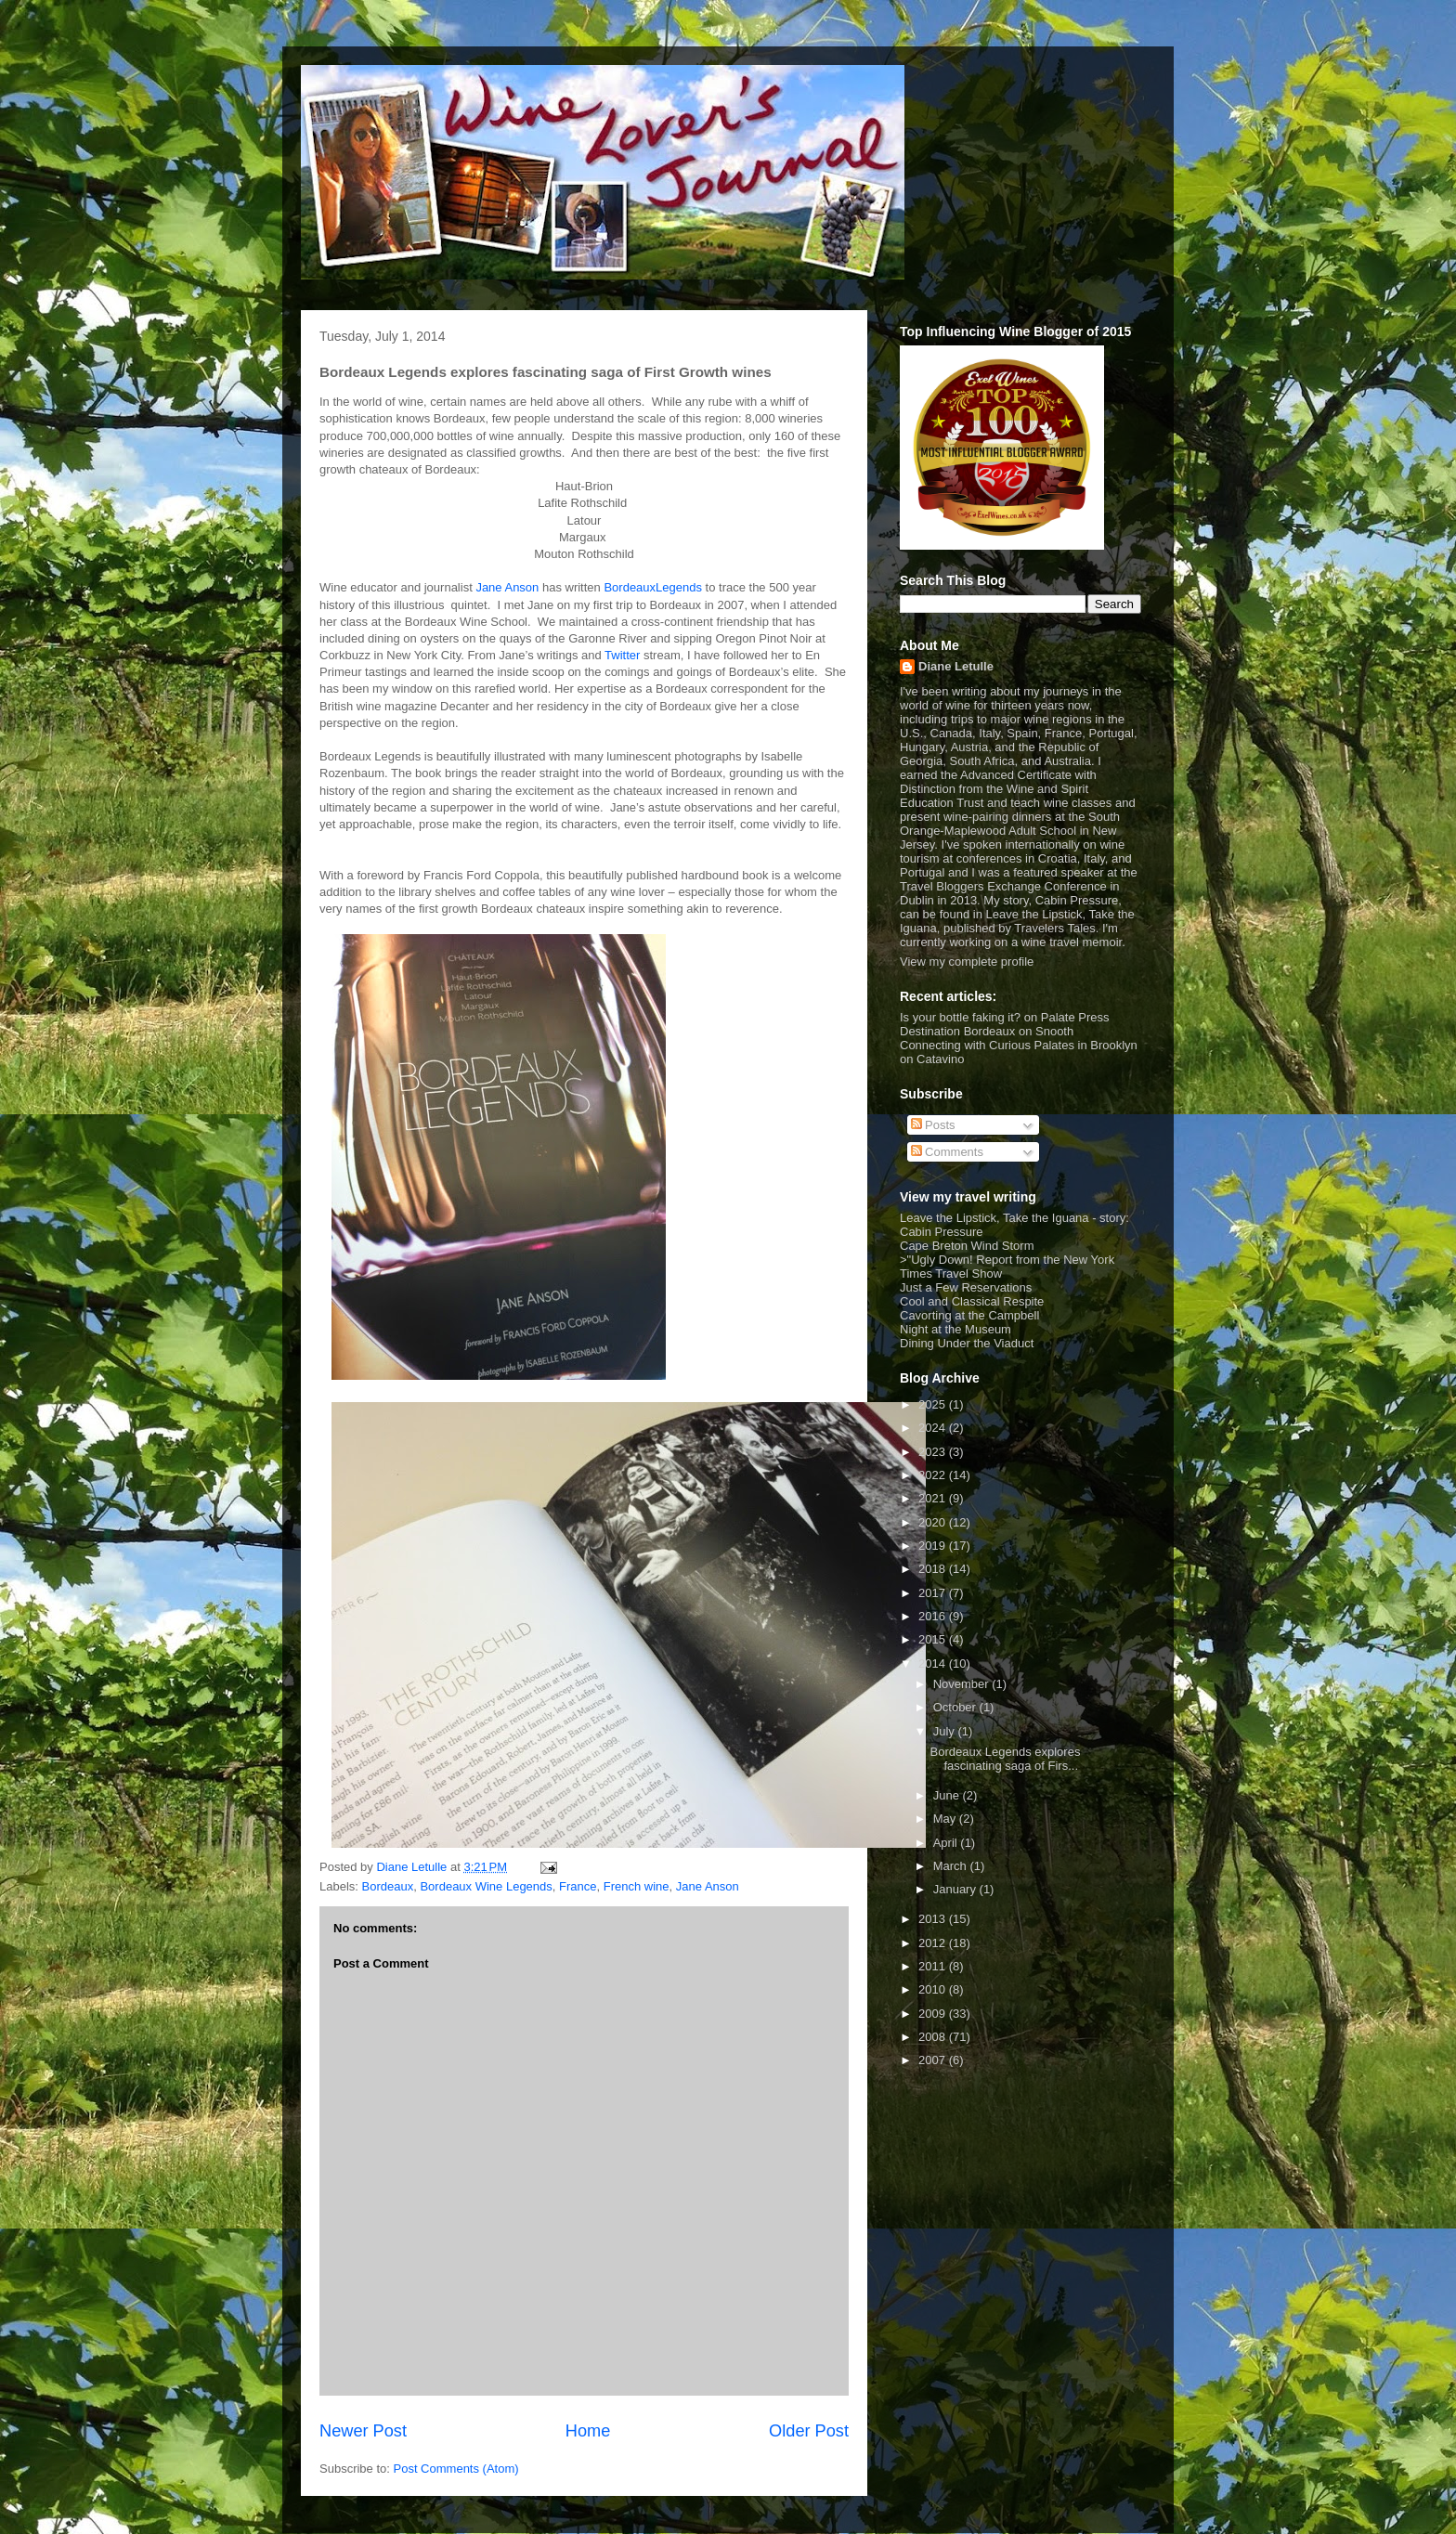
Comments (947, 1152)
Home (588, 2431)
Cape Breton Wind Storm (967, 1246)
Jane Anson (507, 587)
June (948, 1795)
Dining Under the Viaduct (967, 1343)
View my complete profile (967, 961)
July (945, 1731)
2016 (933, 1616)
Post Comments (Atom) (456, 2469)
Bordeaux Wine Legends (486, 1886)
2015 (933, 1639)
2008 (933, 2037)
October (956, 1707)
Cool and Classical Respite (972, 1301)
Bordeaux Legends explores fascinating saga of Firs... (1005, 1759)
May (946, 1819)
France (577, 1886)
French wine (637, 1886)
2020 (933, 1522)
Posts (933, 1125)
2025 (933, 1404)
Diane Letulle (956, 666)
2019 (933, 1546)
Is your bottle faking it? (960, 1017)
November (963, 1684)
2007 (933, 2060)
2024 (933, 1428)
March (951, 1866)
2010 (933, 1989)
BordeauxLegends (653, 587)
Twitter (622, 655)
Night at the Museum (955, 1329)
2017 (933, 1593)
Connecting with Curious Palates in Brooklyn (1019, 1045)
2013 (933, 1919)
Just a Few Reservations (966, 1287)
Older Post (809, 2431)
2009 (933, 2014)
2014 (933, 1663)
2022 (933, 1475)
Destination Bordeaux (957, 1031)
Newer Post (363, 2431)
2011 (933, 1966)
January (956, 1889)
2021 (933, 1498)
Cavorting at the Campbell (969, 1315)
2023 (933, 1452)
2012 (933, 1943)
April (947, 1843)
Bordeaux (388, 1886)
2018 (933, 1569)
